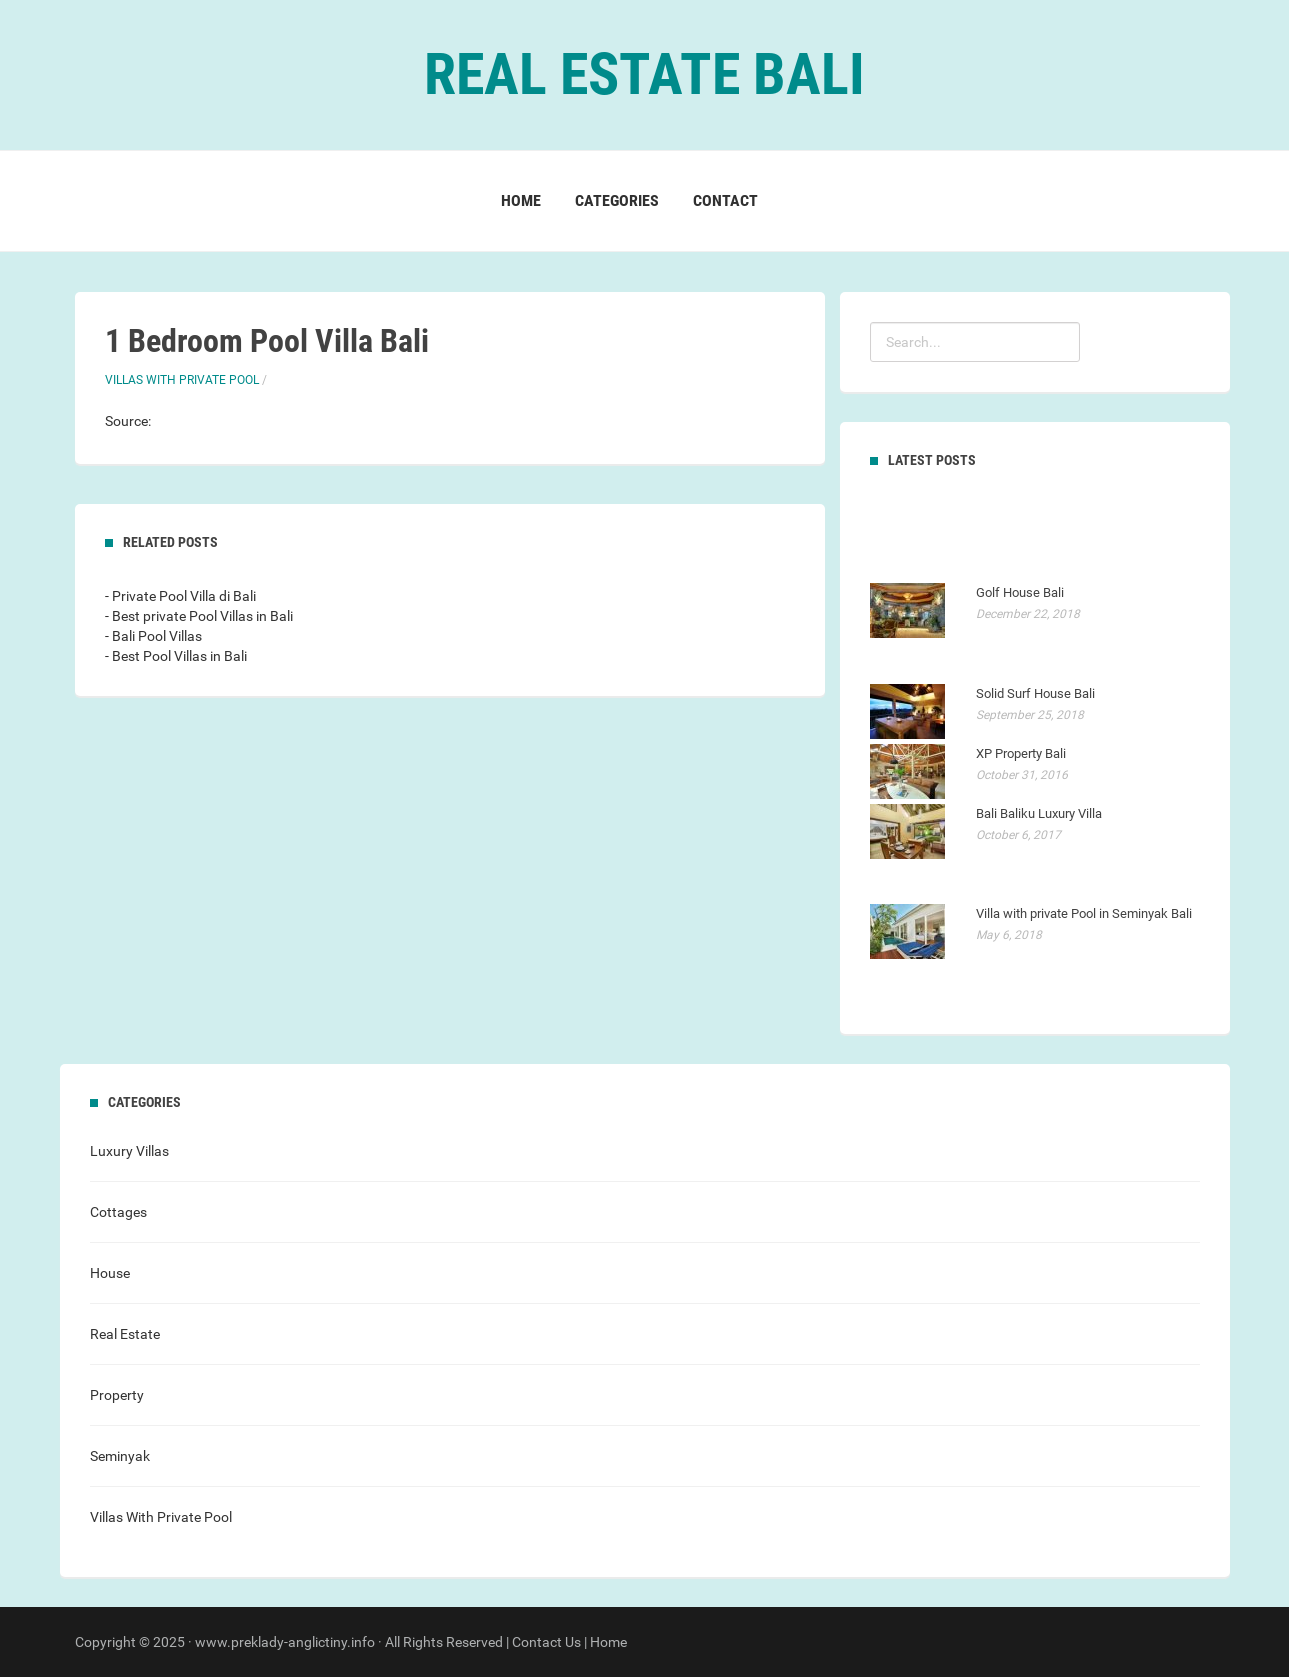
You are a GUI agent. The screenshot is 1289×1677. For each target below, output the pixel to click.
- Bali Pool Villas (153, 636)
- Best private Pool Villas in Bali (199, 616)
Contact (725, 200)
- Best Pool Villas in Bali (176, 656)
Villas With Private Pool (182, 380)
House (110, 1273)
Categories (617, 200)
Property (117, 1395)
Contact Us (546, 1642)
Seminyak (120, 1456)
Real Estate (125, 1334)
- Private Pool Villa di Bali (180, 596)
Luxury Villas (129, 1151)
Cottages (118, 1212)
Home (521, 200)
